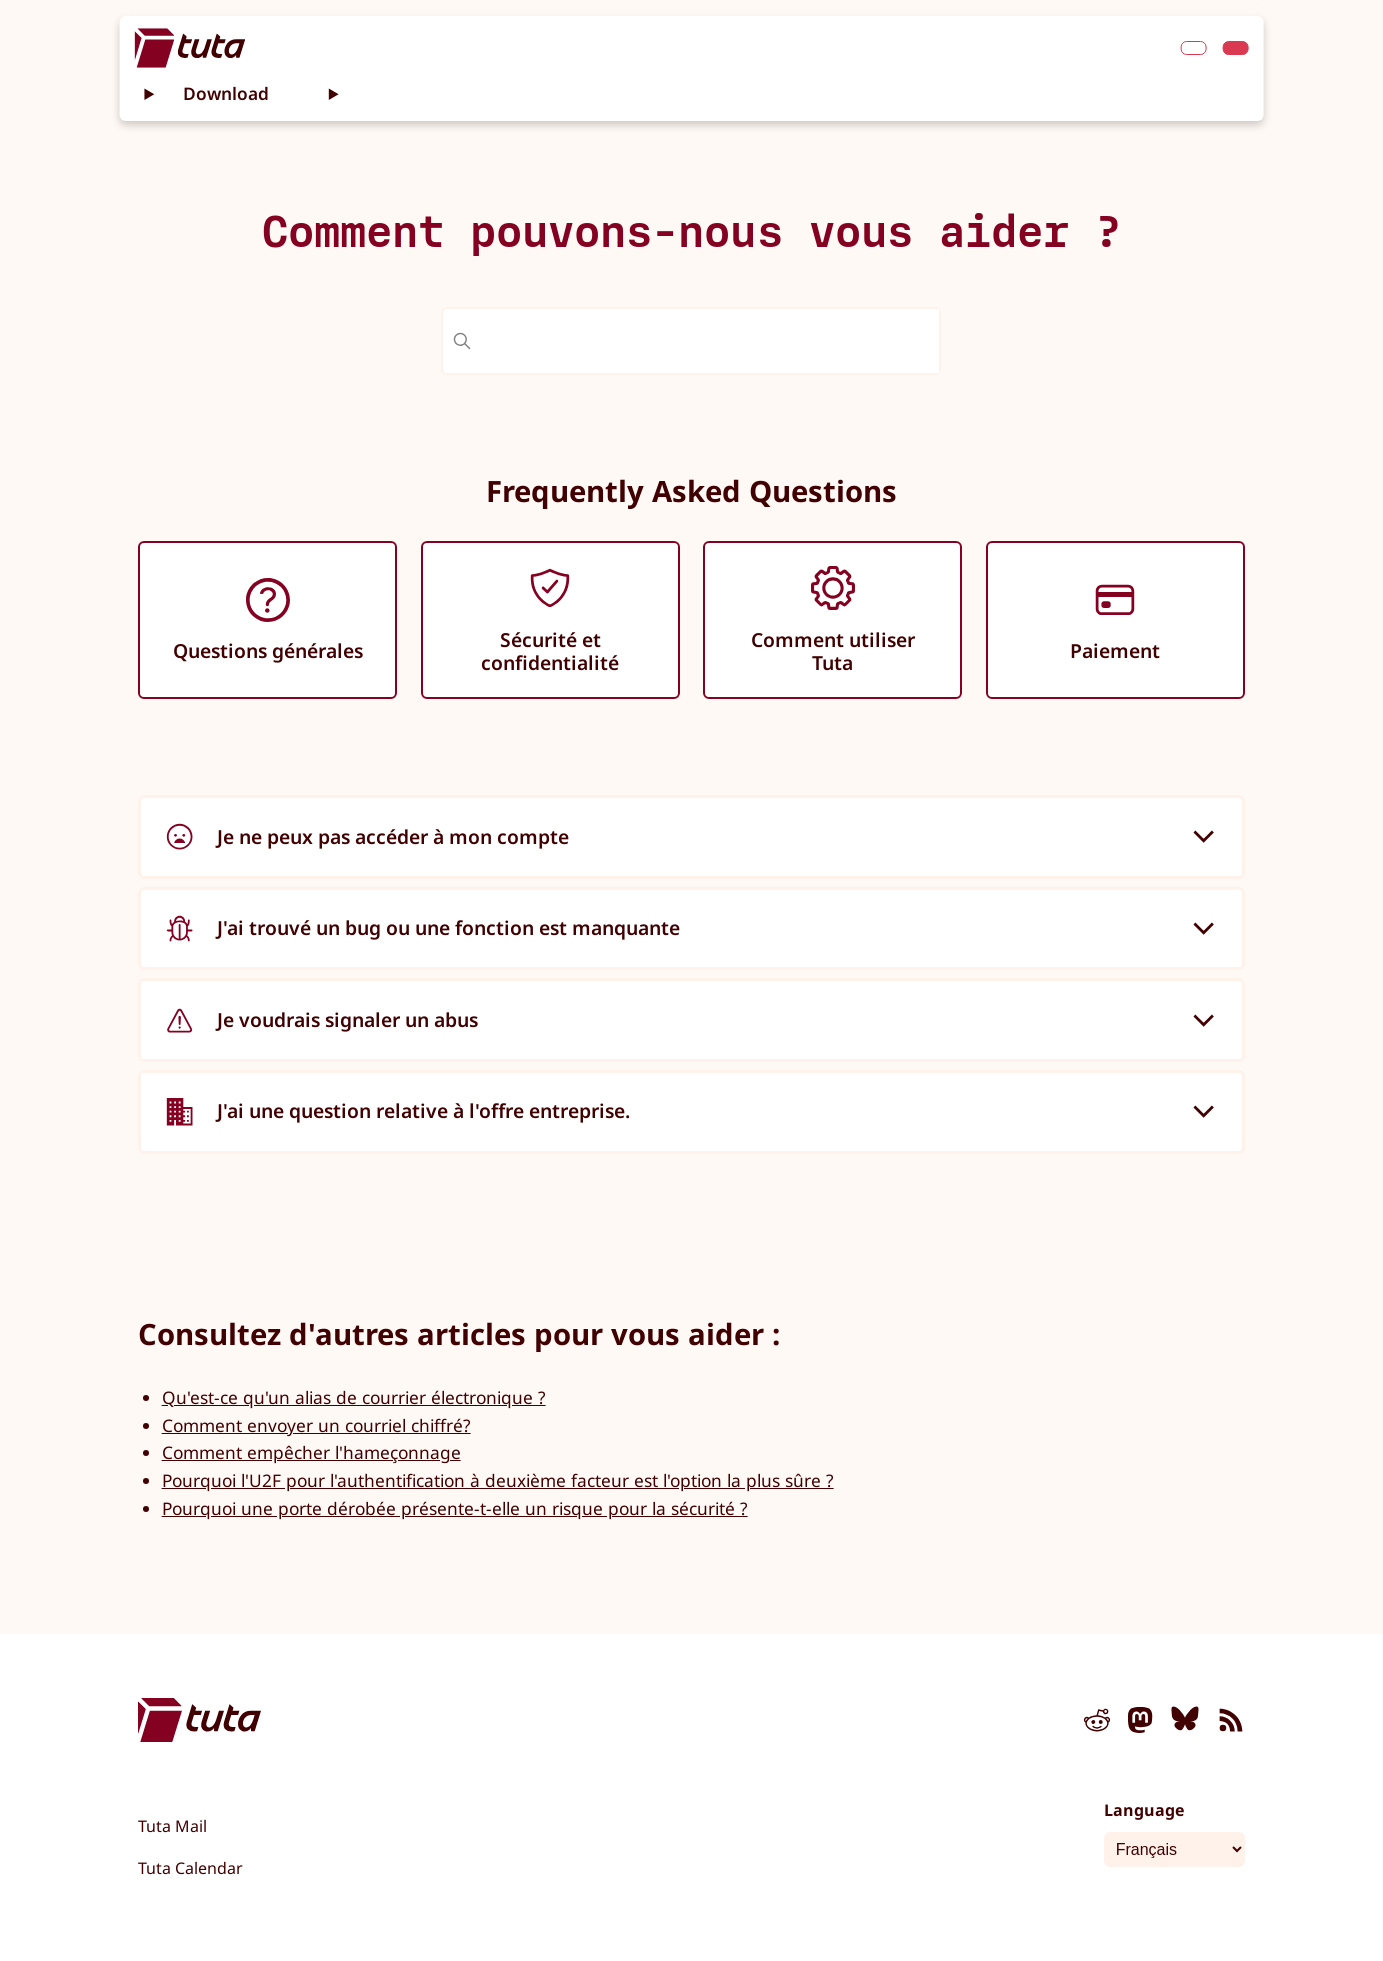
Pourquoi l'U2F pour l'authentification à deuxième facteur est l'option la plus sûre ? (498, 1480)
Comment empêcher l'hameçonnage (311, 1452)
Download (226, 93)
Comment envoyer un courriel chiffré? (316, 1425)
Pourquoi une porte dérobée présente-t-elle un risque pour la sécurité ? (455, 1508)
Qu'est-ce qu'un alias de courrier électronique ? (354, 1397)
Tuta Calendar (190, 1868)
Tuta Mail (172, 1826)
